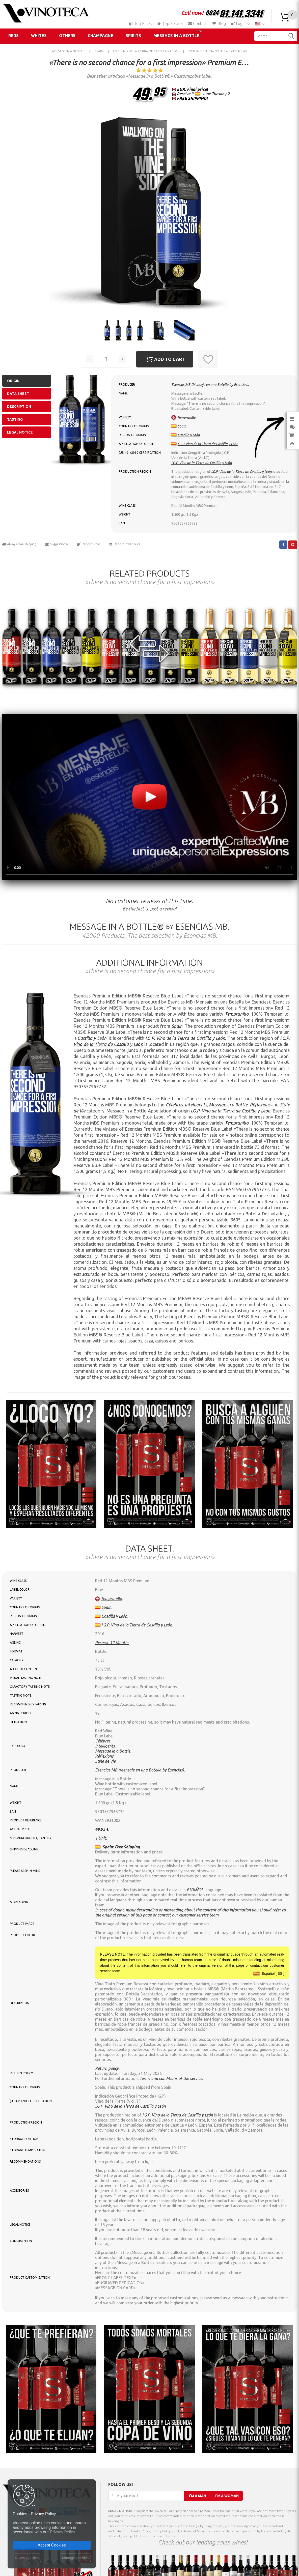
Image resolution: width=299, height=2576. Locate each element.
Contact (197, 23)
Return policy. (107, 2068)
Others (67, 35)
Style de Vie (105, 1761)
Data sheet (18, 394)
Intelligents (196, 1104)
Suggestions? (59, 544)
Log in (239, 23)
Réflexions (260, 1104)
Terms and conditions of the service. (171, 2078)
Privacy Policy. (63, 2532)
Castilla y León (189, 435)
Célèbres (174, 1104)
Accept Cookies (52, 2545)
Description (19, 407)
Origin (13, 381)
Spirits (133, 35)
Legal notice (20, 432)
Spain (182, 426)
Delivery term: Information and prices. (129, 1852)
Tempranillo (186, 417)
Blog (219, 23)
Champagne (100, 35)
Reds (13, 35)
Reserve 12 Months (112, 1642)
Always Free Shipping (21, 544)
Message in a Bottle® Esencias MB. (149, 926)
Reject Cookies (27, 2558)
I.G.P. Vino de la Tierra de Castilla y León (208, 444)
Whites (39, 35)
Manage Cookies (75, 2558)
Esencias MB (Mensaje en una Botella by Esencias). (210, 385)
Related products (150, 573)
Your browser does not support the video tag (149, 797)
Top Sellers (170, 23)
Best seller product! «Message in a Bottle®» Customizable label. (149, 75)
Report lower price (127, 544)
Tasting (15, 419)
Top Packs (140, 23)
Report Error (91, 544)
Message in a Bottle (178, 34)
